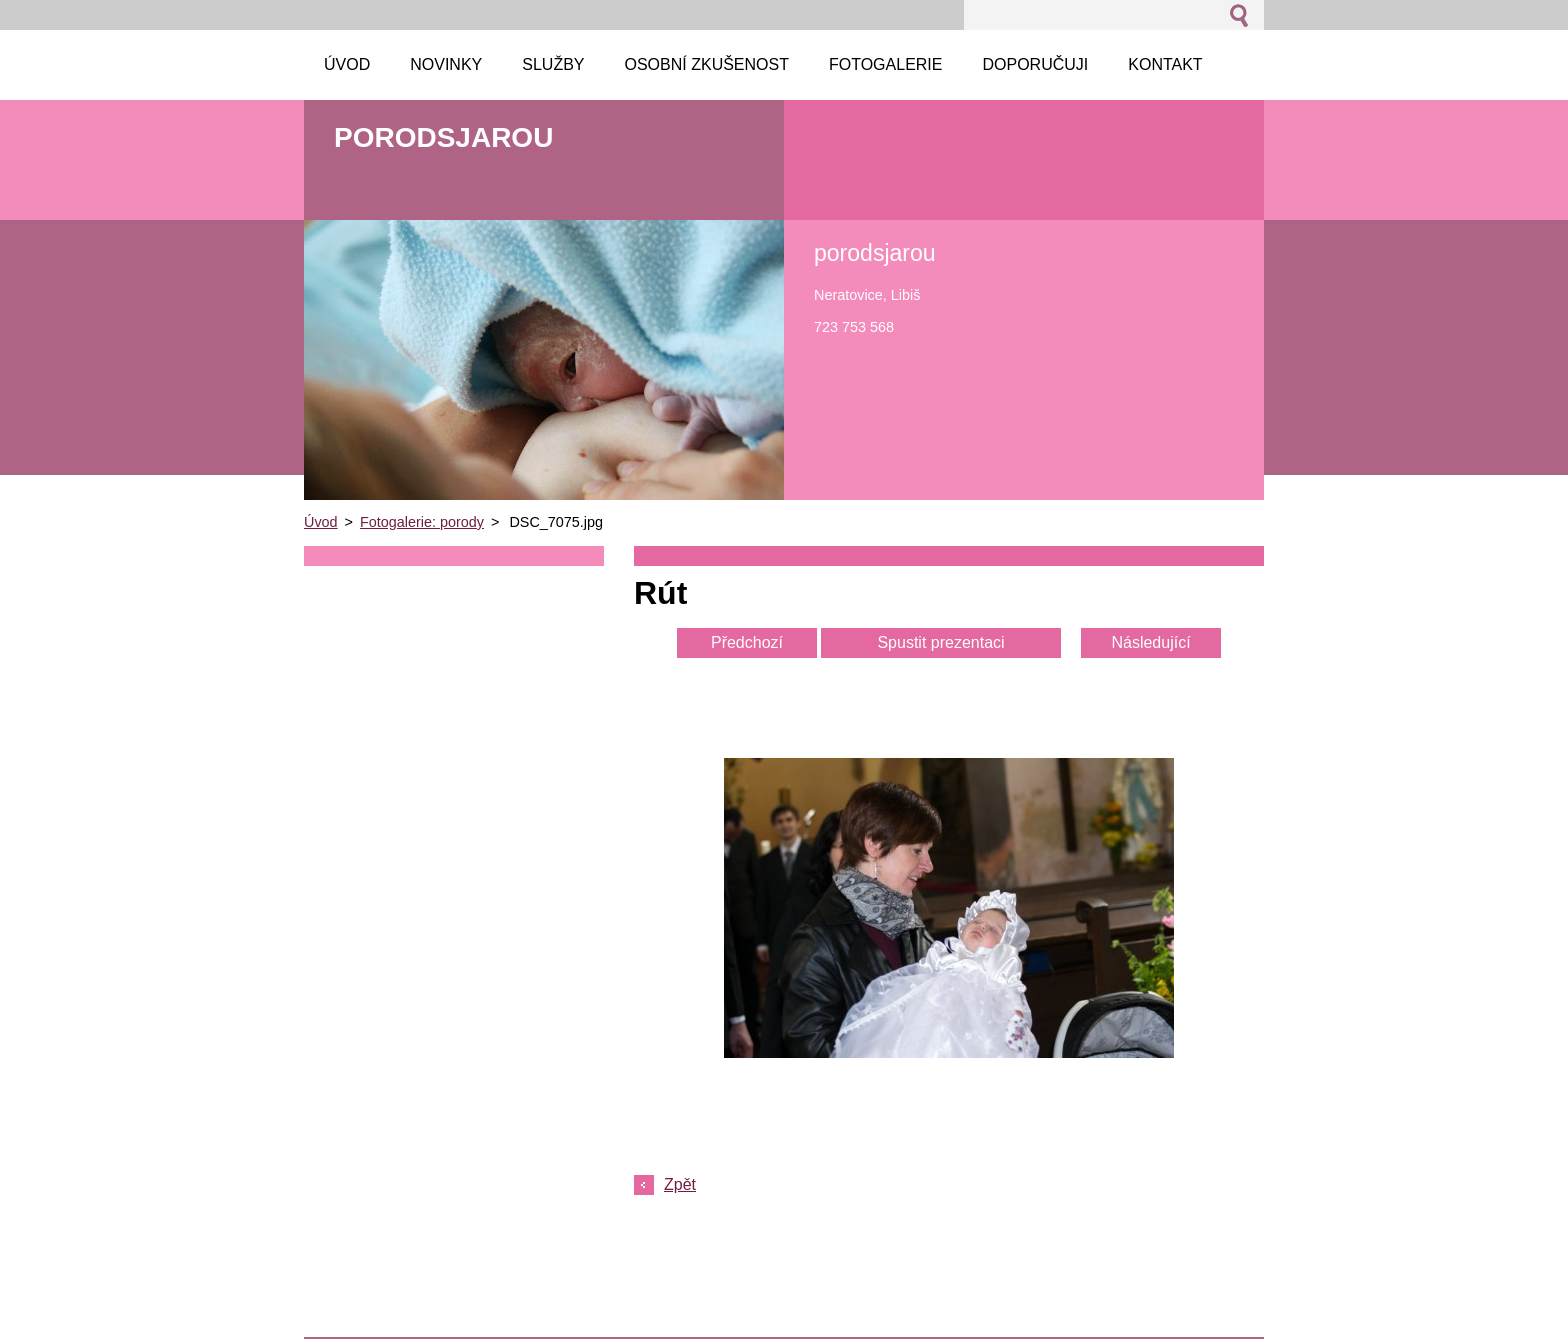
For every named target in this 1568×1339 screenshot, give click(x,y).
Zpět (680, 1184)
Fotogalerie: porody (422, 522)
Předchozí (747, 642)
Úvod (321, 522)
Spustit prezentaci (940, 642)
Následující (1150, 642)
